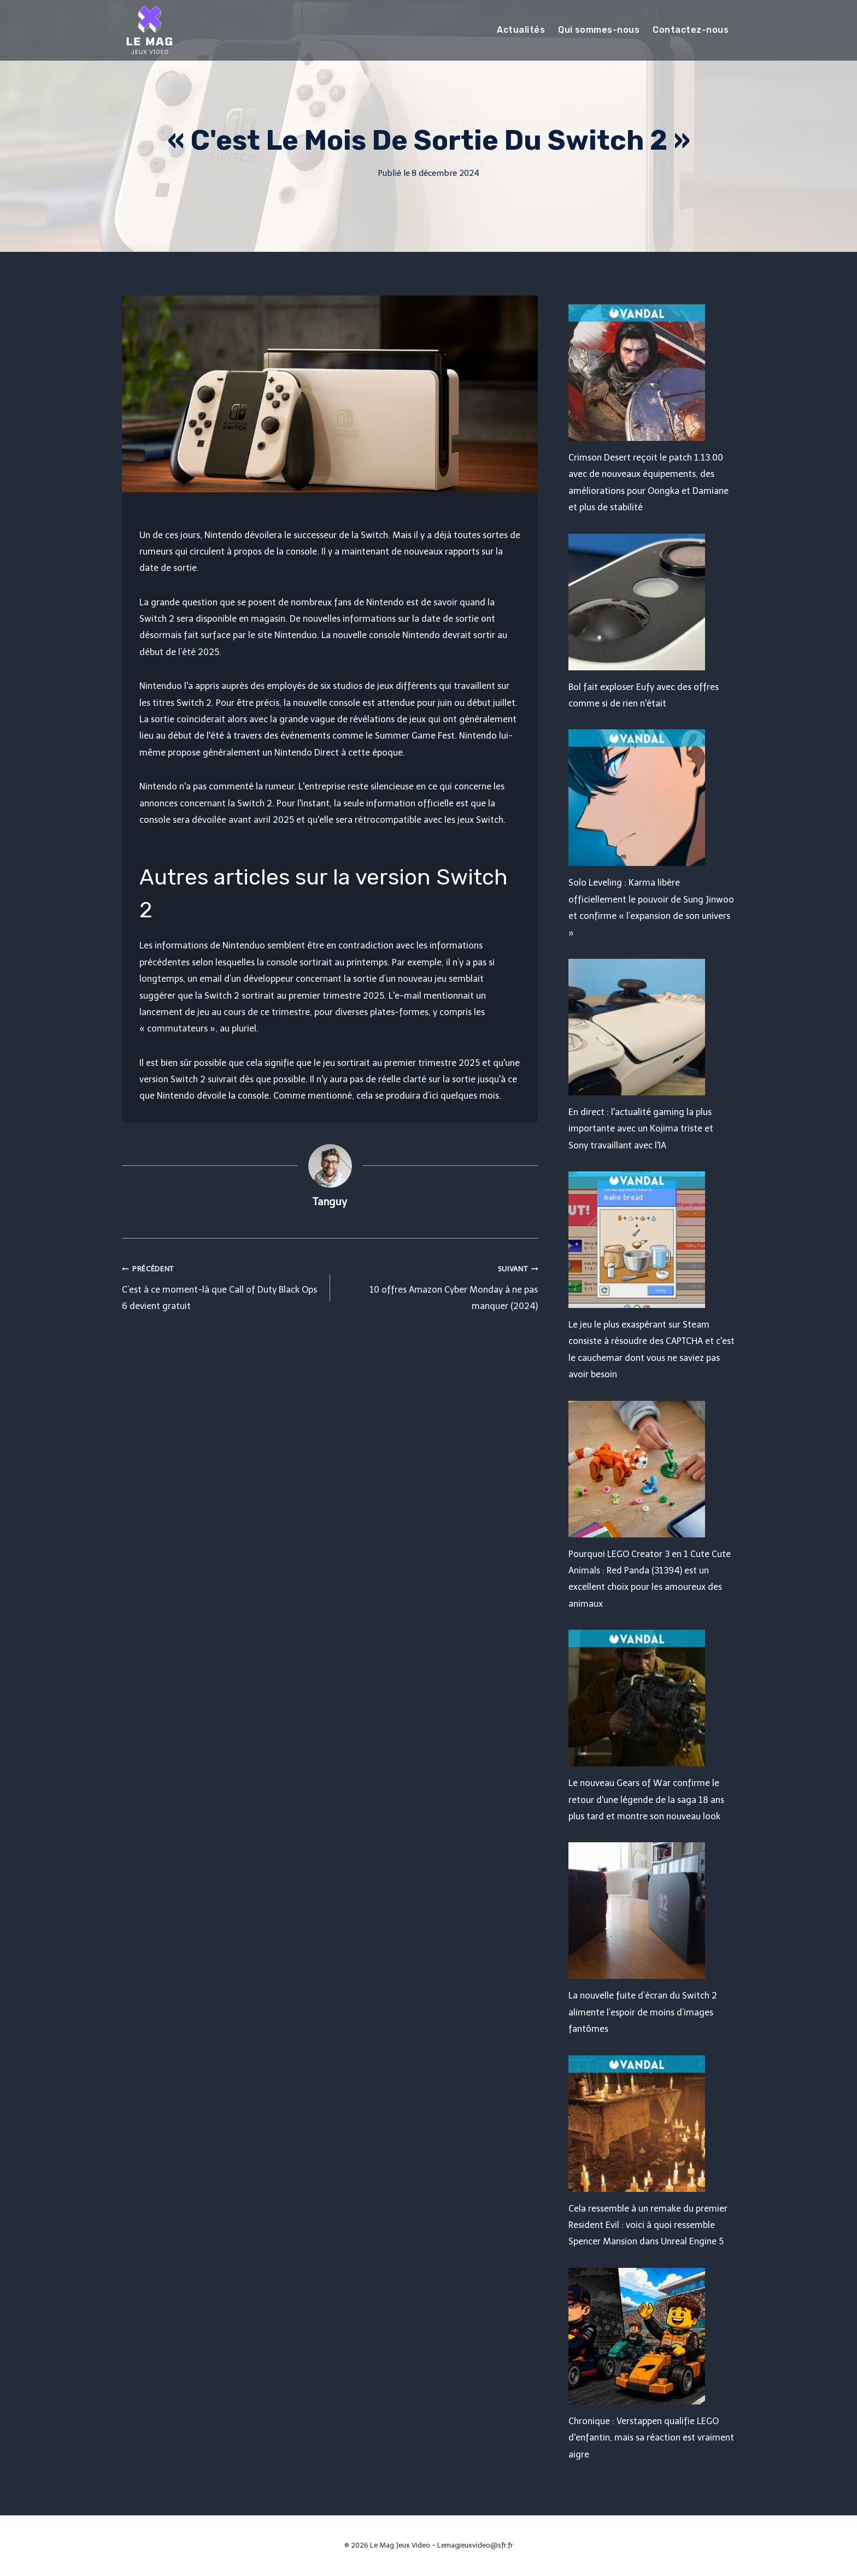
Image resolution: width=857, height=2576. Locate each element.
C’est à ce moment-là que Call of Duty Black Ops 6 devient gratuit (221, 1285)
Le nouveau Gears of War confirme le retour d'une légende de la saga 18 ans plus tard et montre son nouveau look (646, 1800)
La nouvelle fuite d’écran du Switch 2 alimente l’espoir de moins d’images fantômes (642, 2012)
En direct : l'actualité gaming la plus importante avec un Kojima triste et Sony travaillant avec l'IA (640, 1129)
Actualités (521, 30)
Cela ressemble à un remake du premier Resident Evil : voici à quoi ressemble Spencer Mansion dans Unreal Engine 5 (647, 2225)
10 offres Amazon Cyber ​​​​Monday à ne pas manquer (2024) (438, 1285)
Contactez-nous (691, 30)
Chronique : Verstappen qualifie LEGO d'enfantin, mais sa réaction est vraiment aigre (651, 2438)
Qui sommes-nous (598, 30)
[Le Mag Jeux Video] (149, 30)
